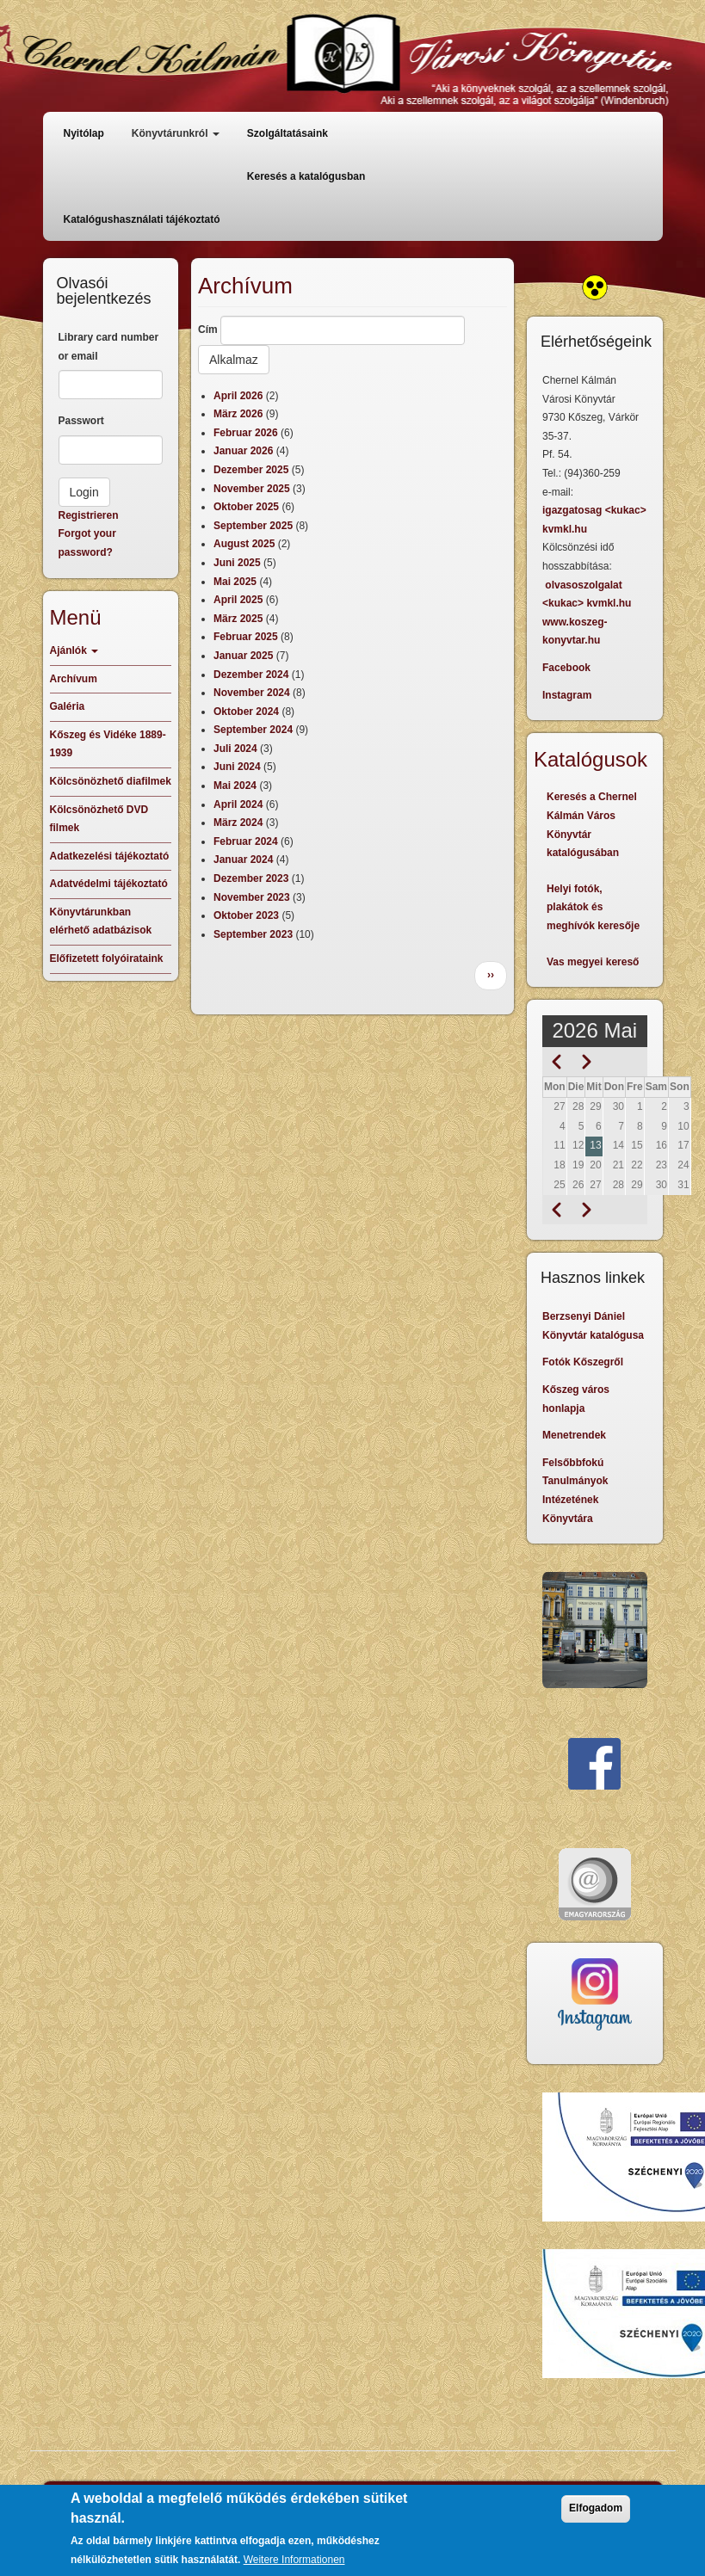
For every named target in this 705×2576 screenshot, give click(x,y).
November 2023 (251, 897)
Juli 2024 (235, 749)
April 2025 (238, 600)
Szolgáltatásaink (287, 133)
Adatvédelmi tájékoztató (109, 884)
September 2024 (253, 730)
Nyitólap (84, 133)
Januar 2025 (243, 656)
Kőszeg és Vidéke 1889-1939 (108, 744)
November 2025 (251, 489)
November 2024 (251, 693)
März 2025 (238, 619)
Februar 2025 (245, 637)
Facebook (566, 668)
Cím (208, 330)
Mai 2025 (235, 582)
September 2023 (253, 934)
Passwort (81, 421)
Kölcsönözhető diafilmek (110, 781)
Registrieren (89, 515)
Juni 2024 (237, 767)
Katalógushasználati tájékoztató (142, 219)
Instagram (566, 695)
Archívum (73, 679)
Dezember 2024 (250, 675)
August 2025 (244, 544)
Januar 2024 (243, 860)
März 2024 (238, 823)
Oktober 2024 (246, 712)
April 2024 (238, 804)
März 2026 (238, 414)
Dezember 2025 (250, 470)
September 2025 (253, 526)
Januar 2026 (243, 451)
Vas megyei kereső (593, 962)
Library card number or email (109, 346)
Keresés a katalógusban (306, 176)
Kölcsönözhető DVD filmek (99, 819)
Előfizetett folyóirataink (107, 958)
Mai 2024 (235, 786)
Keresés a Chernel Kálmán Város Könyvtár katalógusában (592, 825)
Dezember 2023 (250, 878)
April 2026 (238, 396)
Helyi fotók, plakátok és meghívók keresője (593, 907)
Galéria (67, 706)
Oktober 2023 (246, 915)
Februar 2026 (245, 433)
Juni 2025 (237, 563)
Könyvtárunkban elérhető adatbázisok (101, 921)
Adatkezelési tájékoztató (110, 856)
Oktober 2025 (246, 507)
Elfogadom (595, 2517)
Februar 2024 (245, 841)
